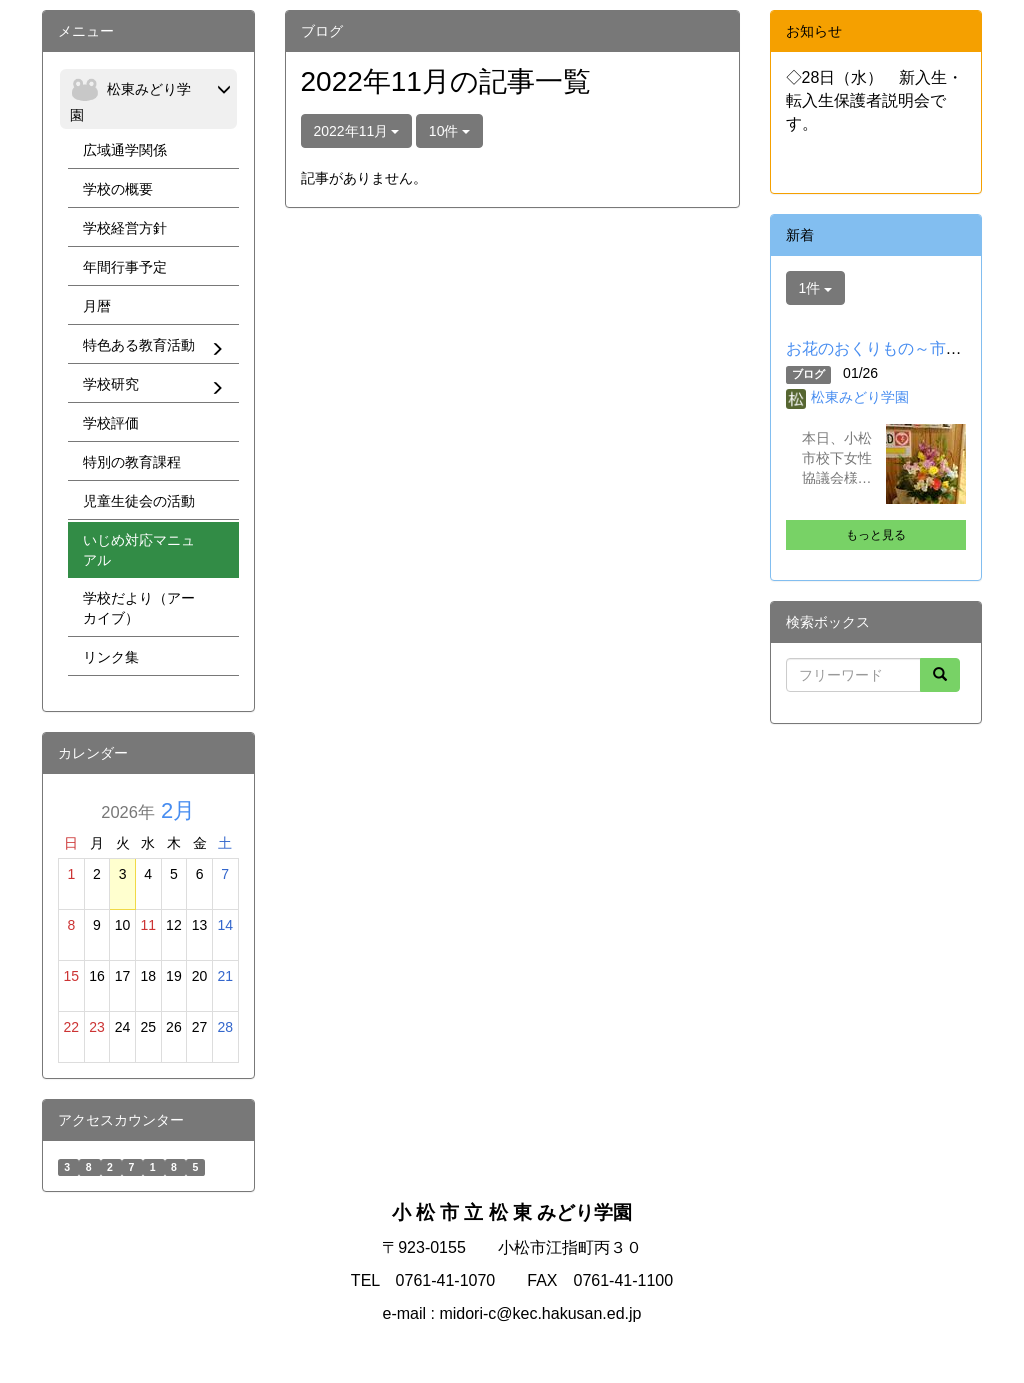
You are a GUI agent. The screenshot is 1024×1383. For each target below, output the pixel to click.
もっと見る (876, 535)
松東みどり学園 (860, 397)
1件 (816, 288)
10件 (449, 131)
